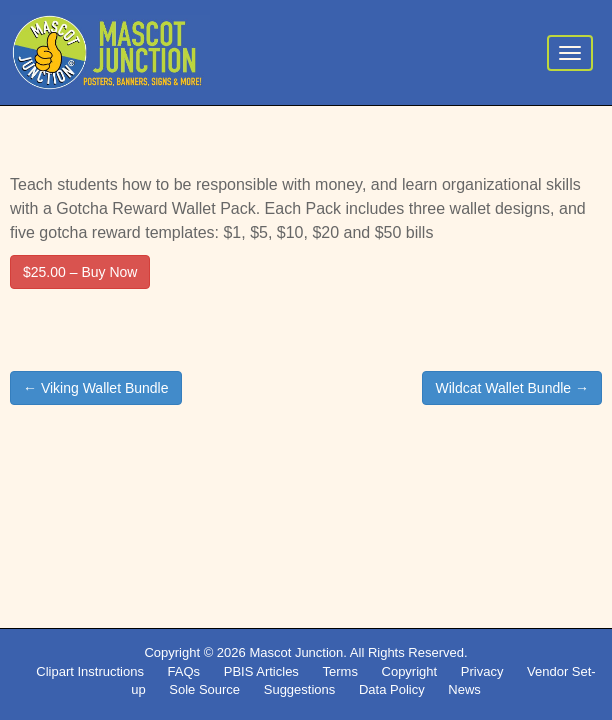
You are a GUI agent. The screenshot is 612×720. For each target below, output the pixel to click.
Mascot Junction (296, 652)
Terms (340, 671)
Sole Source (204, 689)
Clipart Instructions (90, 671)
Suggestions (300, 689)
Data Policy (392, 689)
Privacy (482, 671)
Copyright (410, 671)
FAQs (184, 671)
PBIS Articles (261, 671)
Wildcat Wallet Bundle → (512, 388)
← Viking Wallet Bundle (96, 388)
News (464, 689)
